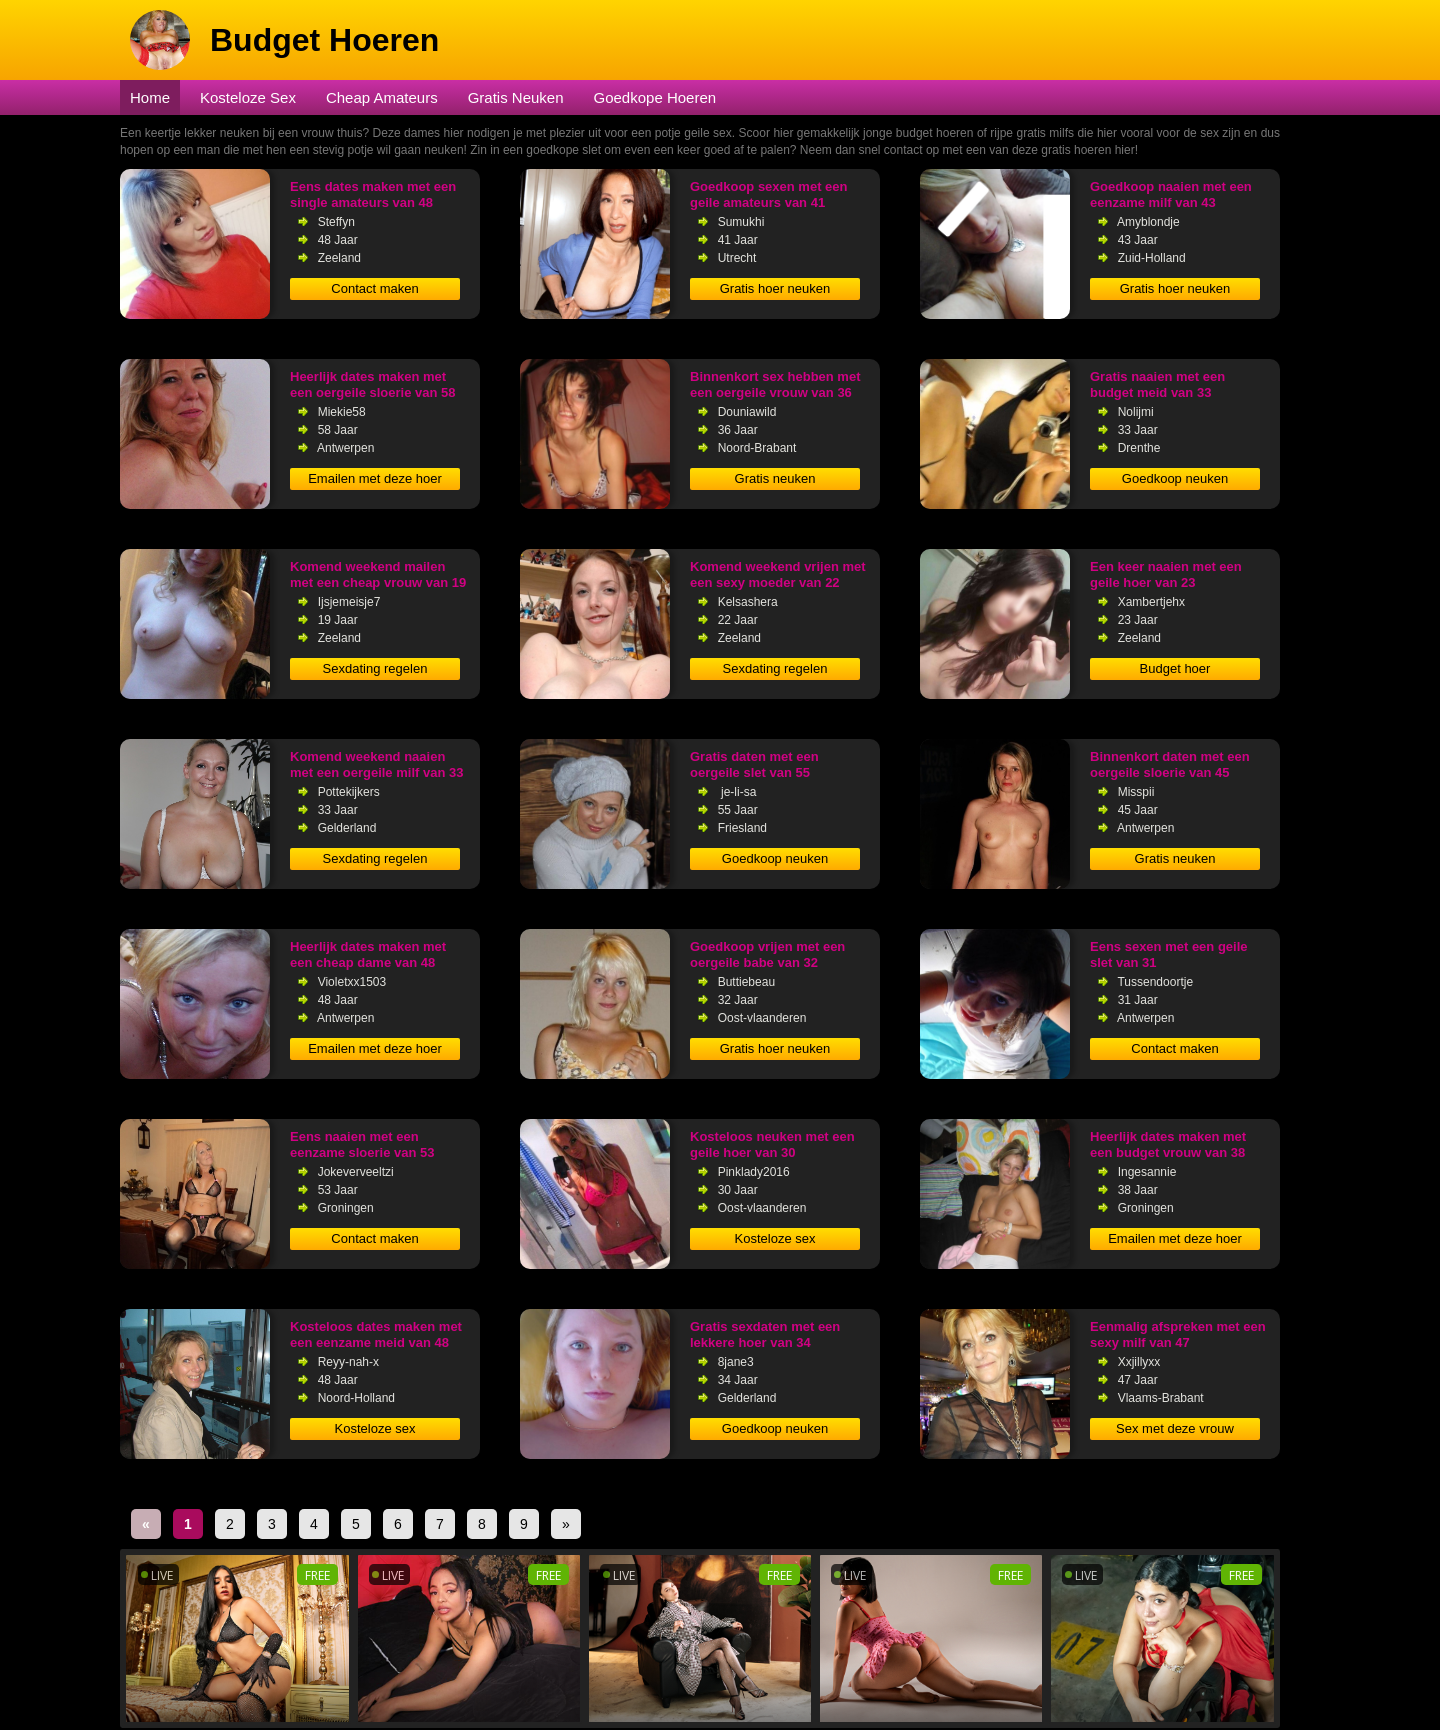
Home (150, 97)
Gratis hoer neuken (775, 288)
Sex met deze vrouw (1175, 1428)
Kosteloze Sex (248, 97)
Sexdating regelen (375, 668)
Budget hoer (1175, 668)
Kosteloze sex (775, 1238)
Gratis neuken (775, 478)
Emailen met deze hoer (375, 478)
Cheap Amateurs (382, 97)
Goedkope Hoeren (655, 97)
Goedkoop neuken (1175, 478)
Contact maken (374, 288)
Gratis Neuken (516, 97)
